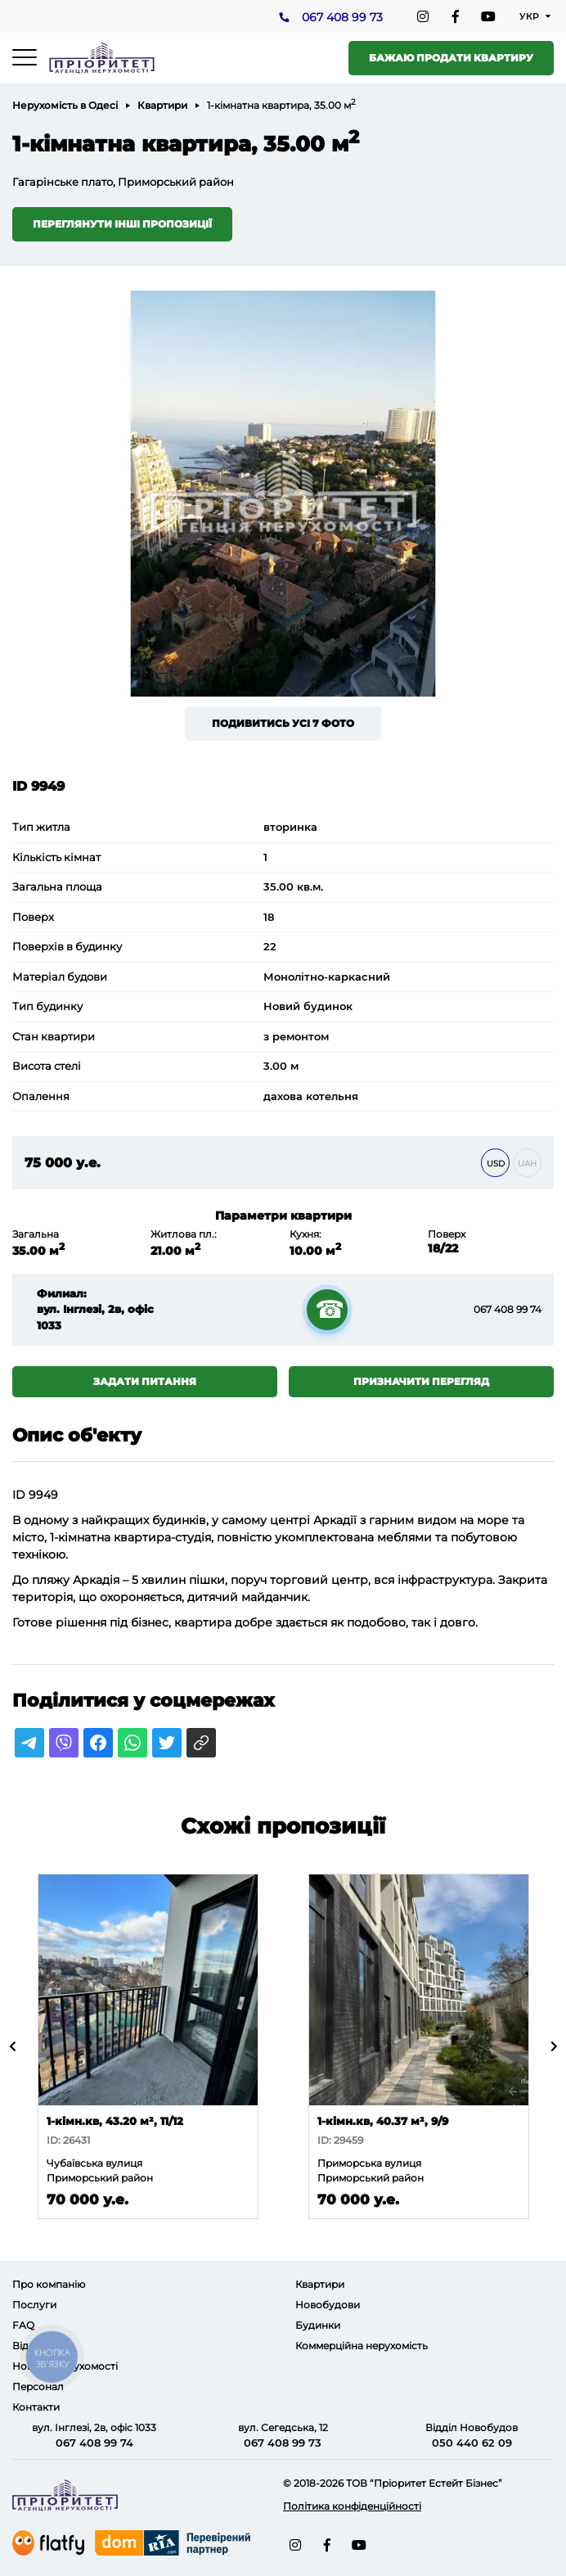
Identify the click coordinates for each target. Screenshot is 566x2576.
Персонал (38, 2386)
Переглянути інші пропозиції (122, 224)
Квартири (162, 105)
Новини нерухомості (65, 2366)
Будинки (317, 2325)
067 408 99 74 (507, 1309)
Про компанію (48, 2284)
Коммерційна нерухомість (361, 2345)
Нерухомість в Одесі (65, 105)
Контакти (36, 2407)
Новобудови (327, 2305)
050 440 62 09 (472, 2442)
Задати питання (144, 1381)
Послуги (34, 2305)
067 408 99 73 (342, 17)
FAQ (23, 2325)
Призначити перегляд (421, 1381)
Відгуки (32, 2345)
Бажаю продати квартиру (451, 58)
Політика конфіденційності (352, 2506)
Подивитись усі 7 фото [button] (283, 723)
